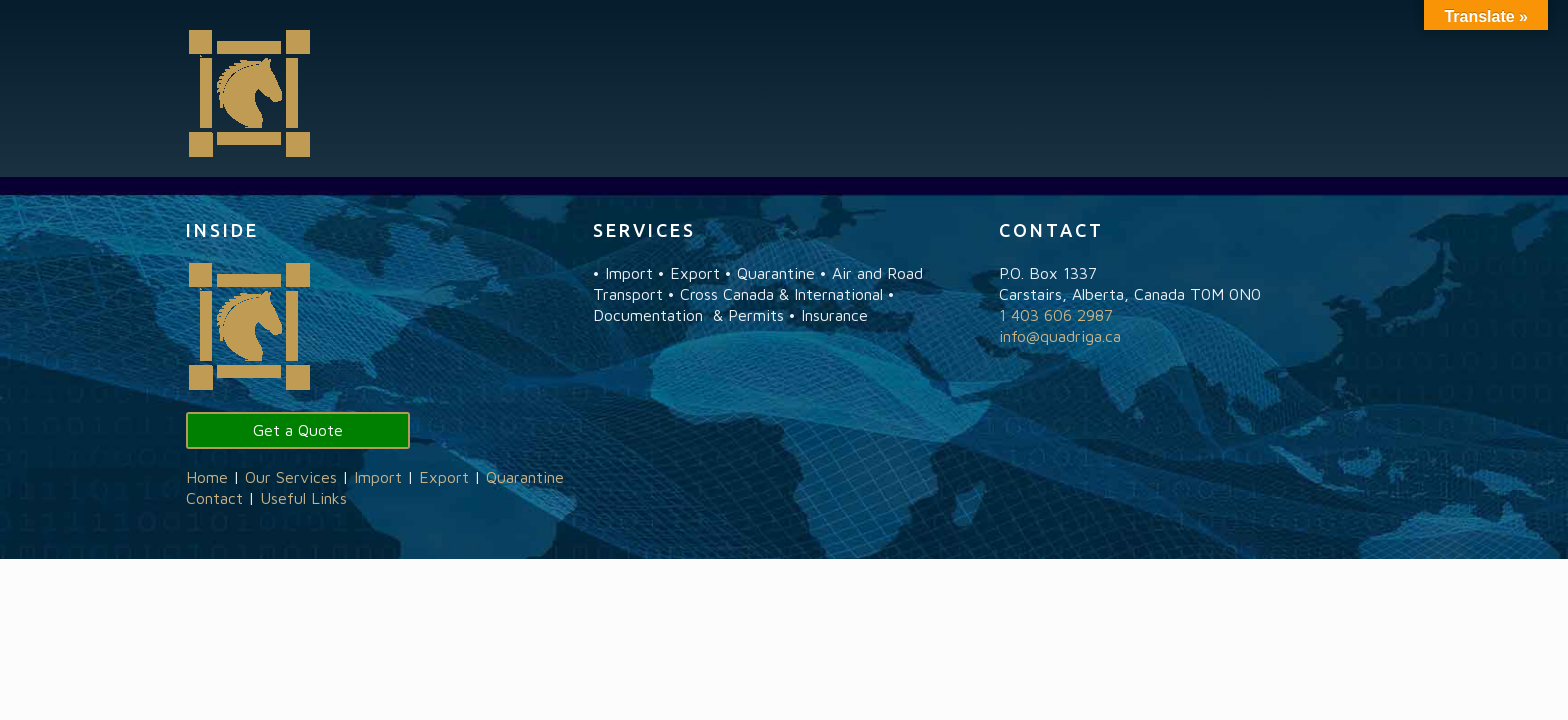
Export (444, 477)
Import (378, 477)
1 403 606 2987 (1056, 315)
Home (207, 477)
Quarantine (525, 477)
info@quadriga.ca (1060, 336)
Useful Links (303, 498)
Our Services (291, 477)
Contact (214, 498)
